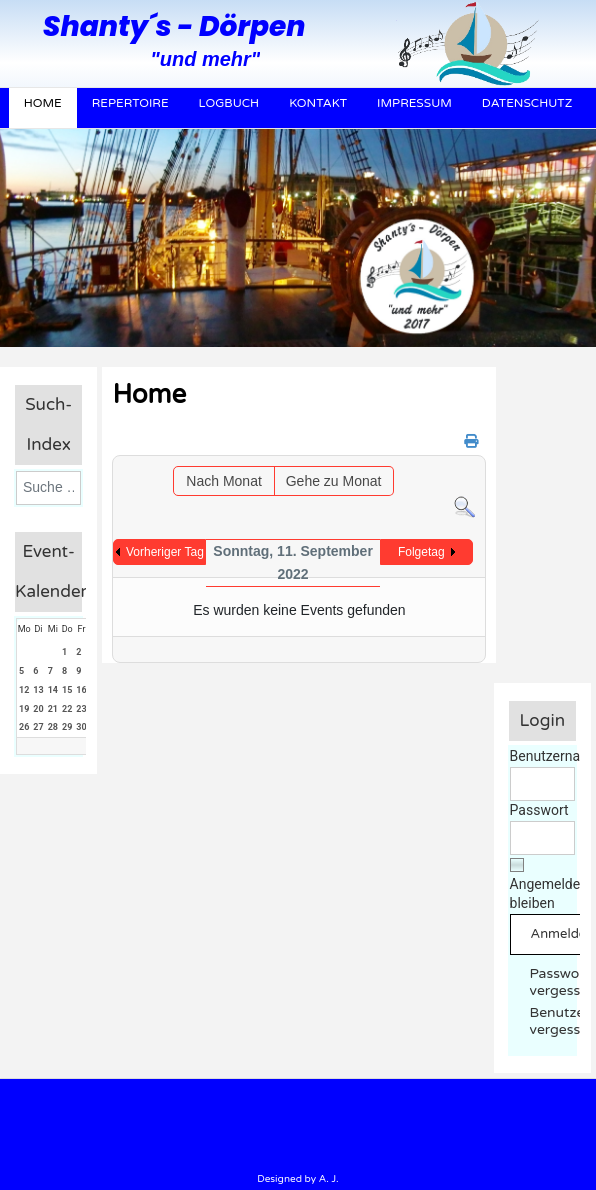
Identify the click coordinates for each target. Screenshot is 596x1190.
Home (43, 103)
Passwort (539, 810)
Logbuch (229, 103)
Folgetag (421, 552)
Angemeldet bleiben (547, 894)
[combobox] (48, 488)
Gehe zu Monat (334, 481)
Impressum (414, 103)
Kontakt (318, 103)
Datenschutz (527, 103)
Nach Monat (223, 481)
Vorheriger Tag (165, 552)
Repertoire (130, 103)
